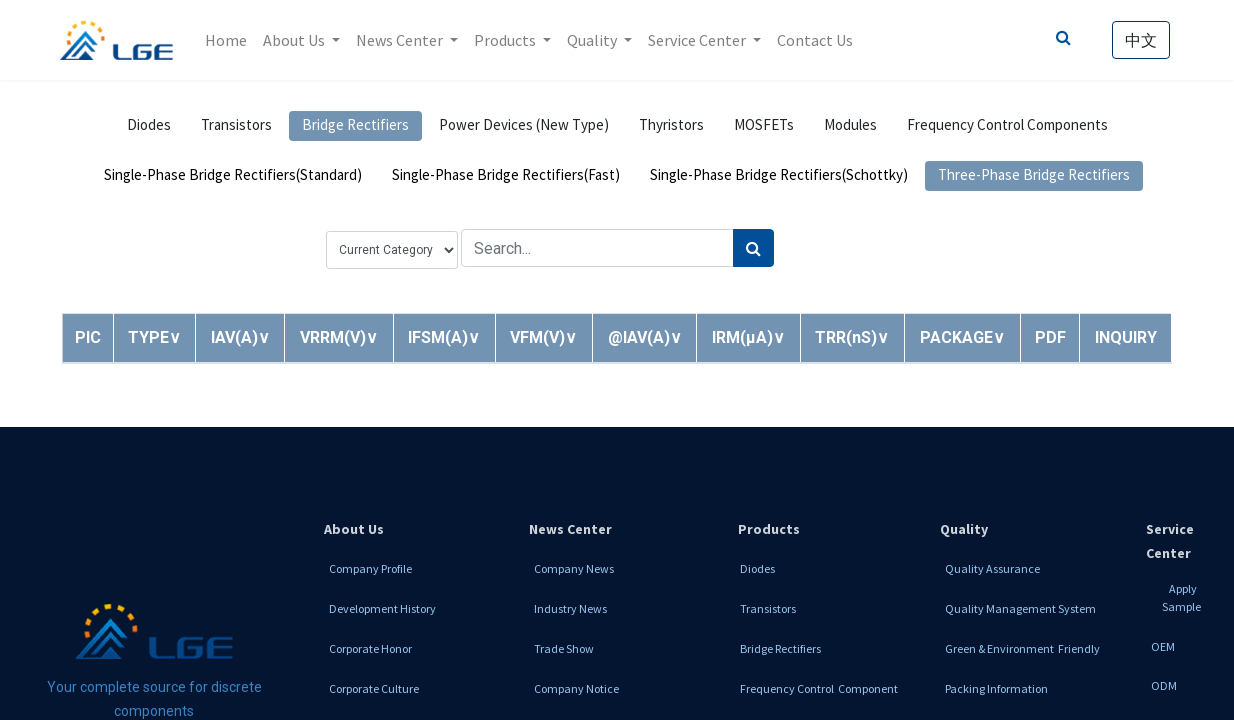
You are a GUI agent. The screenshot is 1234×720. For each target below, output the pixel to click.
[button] (154, 337)
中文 (1139, 40)
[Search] (753, 248)
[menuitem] (228, 40)
